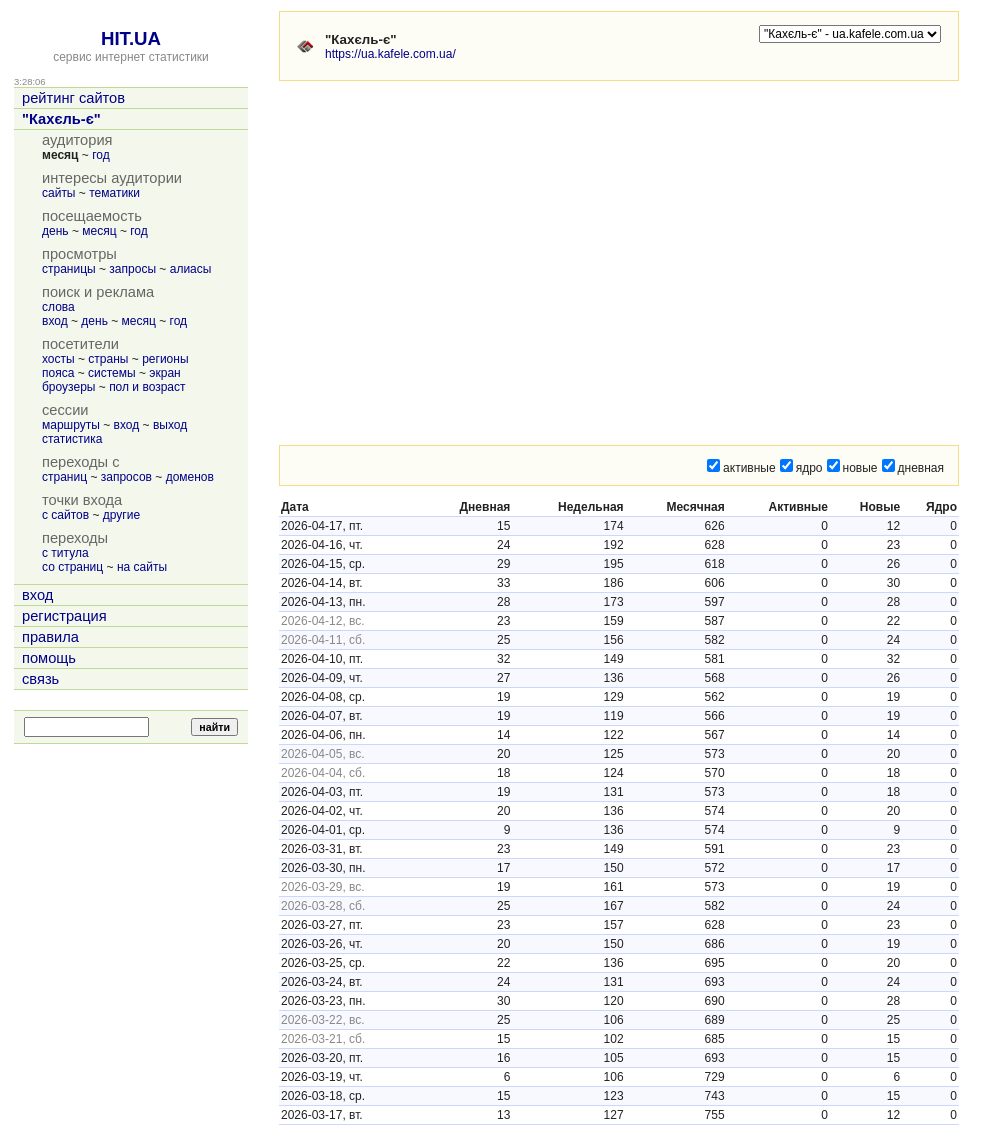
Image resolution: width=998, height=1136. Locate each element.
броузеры (68, 387)
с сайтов (65, 515)
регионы (165, 359)
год (101, 155)
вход (55, 321)
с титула (65, 553)
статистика (72, 439)
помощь (49, 658)
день (55, 231)
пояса (58, 373)
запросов (126, 477)
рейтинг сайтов (73, 98)
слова (58, 307)
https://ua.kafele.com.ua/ (390, 54)
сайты (59, 193)
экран (164, 373)
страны (108, 359)
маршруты (71, 425)
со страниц (72, 567)
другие (121, 515)
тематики (114, 193)
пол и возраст (147, 387)
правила (50, 637)
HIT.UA (131, 38)
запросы (132, 269)
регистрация (64, 616)
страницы (69, 269)
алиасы (191, 269)
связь (40, 679)
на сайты (142, 567)
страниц (64, 477)
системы (112, 373)
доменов (190, 477)
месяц (99, 231)
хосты (58, 359)
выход (170, 425)
